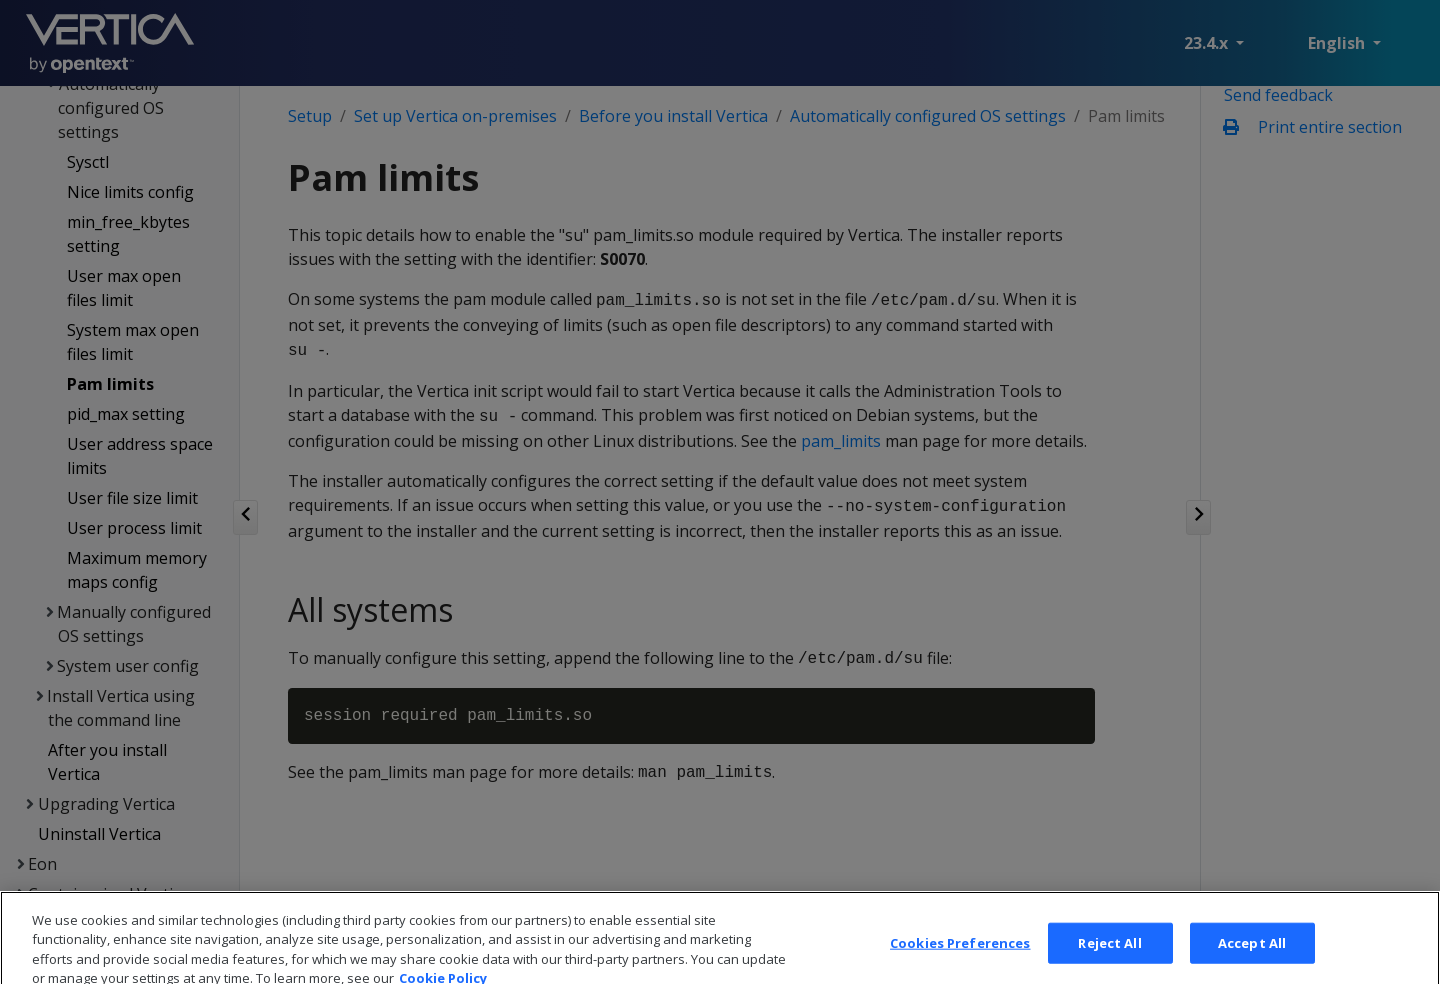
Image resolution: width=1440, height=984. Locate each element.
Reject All (1109, 959)
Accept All (1252, 959)
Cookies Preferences (960, 959)
